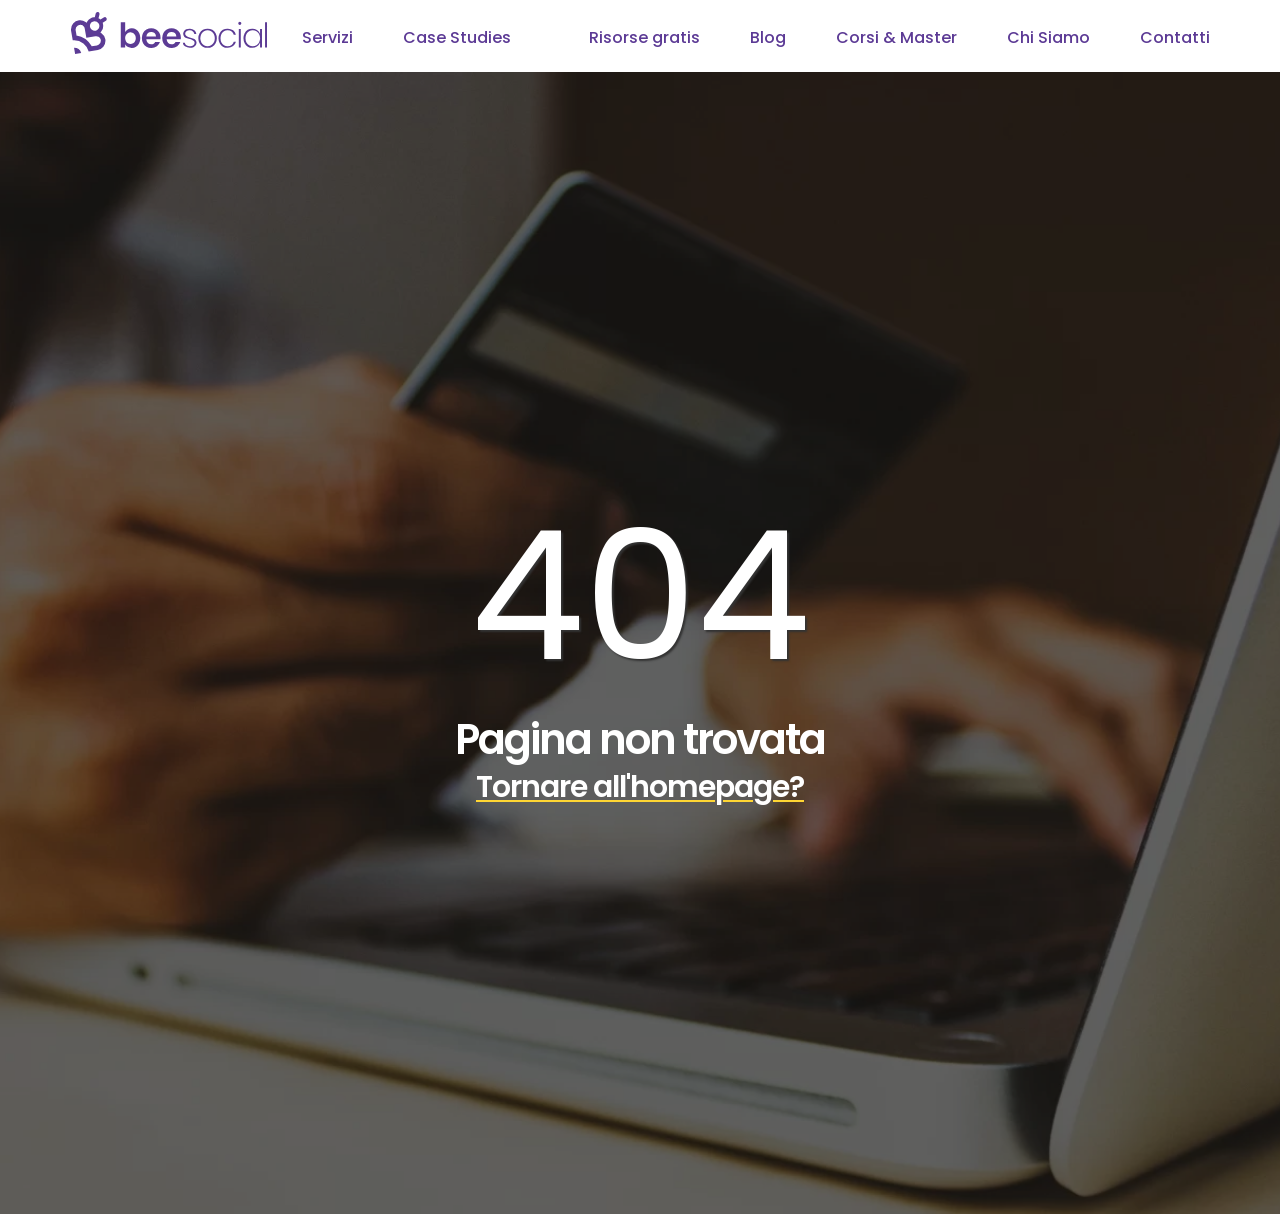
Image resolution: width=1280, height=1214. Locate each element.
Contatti (1175, 37)
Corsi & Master (896, 37)
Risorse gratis (644, 37)
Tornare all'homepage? (640, 787)
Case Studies (457, 37)
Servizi (327, 37)
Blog (768, 37)
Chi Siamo (1048, 37)
